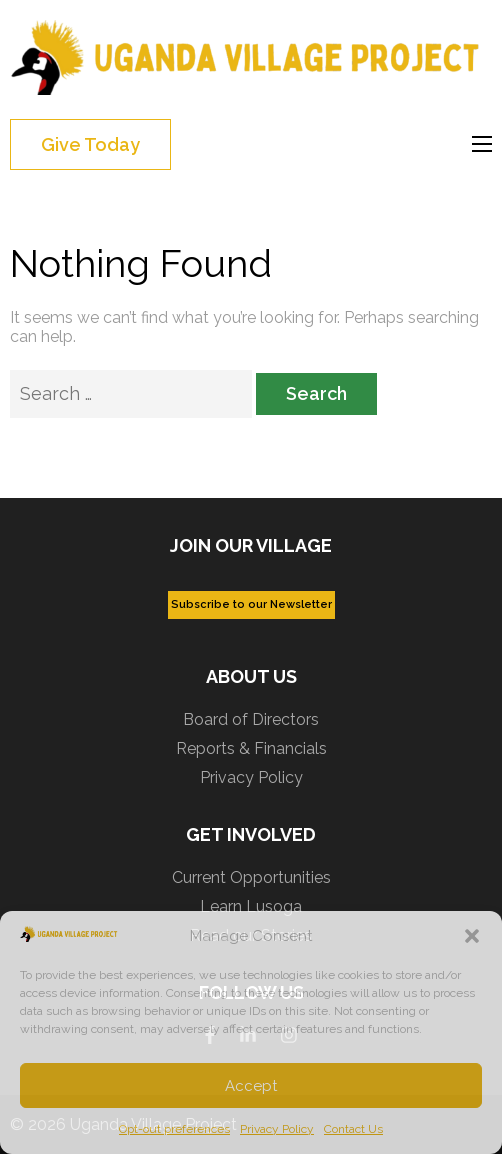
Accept (251, 1086)
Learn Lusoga (251, 906)
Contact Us (353, 1129)
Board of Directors (251, 719)
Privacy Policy (277, 1129)
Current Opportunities (251, 877)
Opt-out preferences (174, 1129)
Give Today (90, 144)
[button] (472, 936)
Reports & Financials (251, 748)
